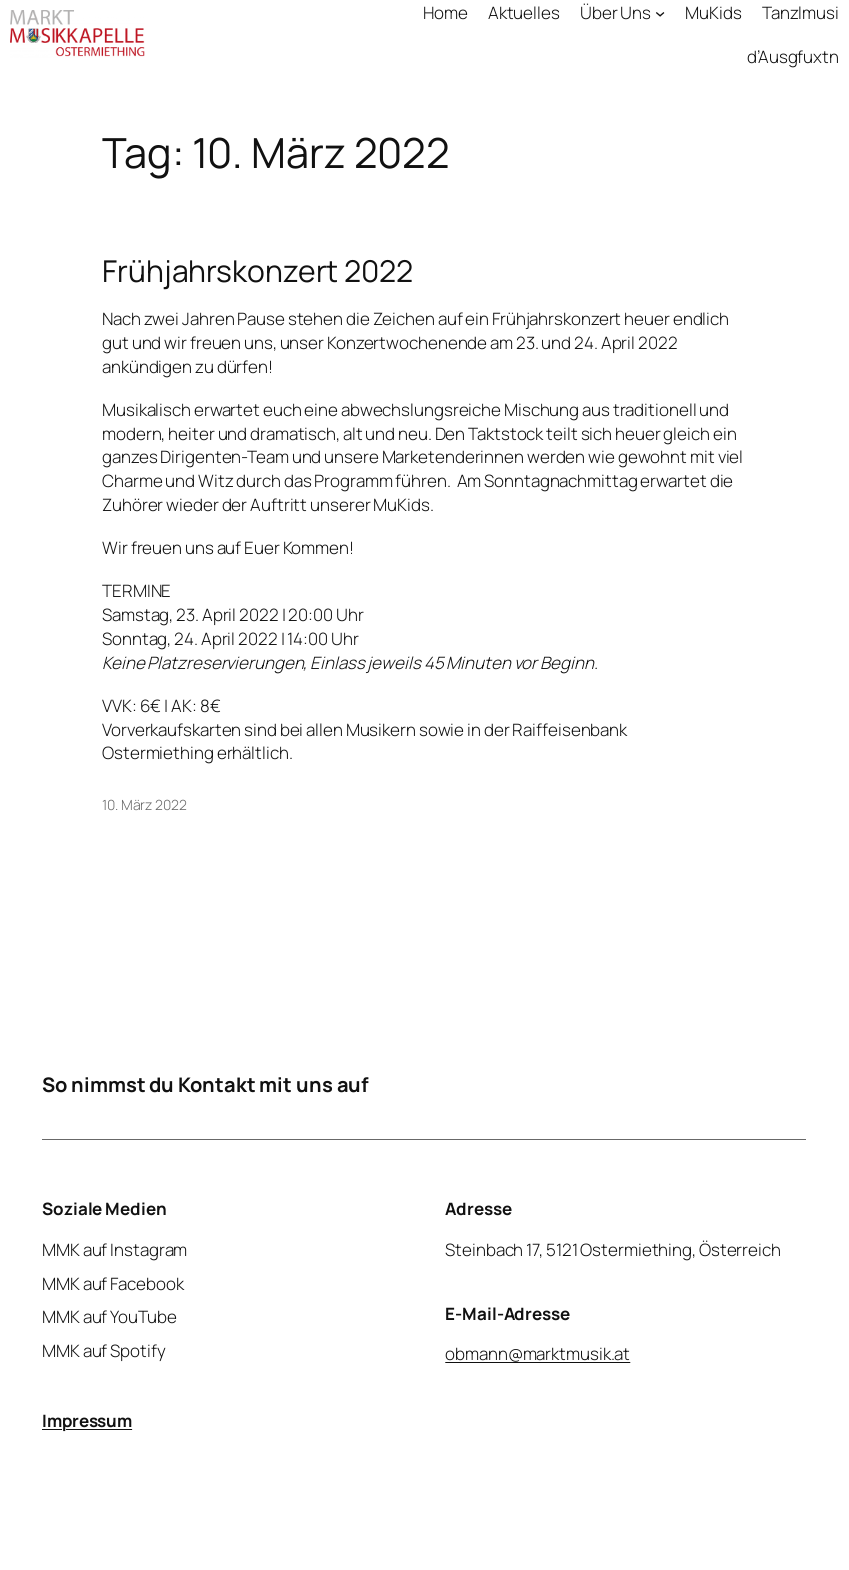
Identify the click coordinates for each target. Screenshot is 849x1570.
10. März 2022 (144, 804)
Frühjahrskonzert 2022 (257, 271)
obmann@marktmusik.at (538, 1353)
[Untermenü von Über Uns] (660, 13)
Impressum (87, 1420)
